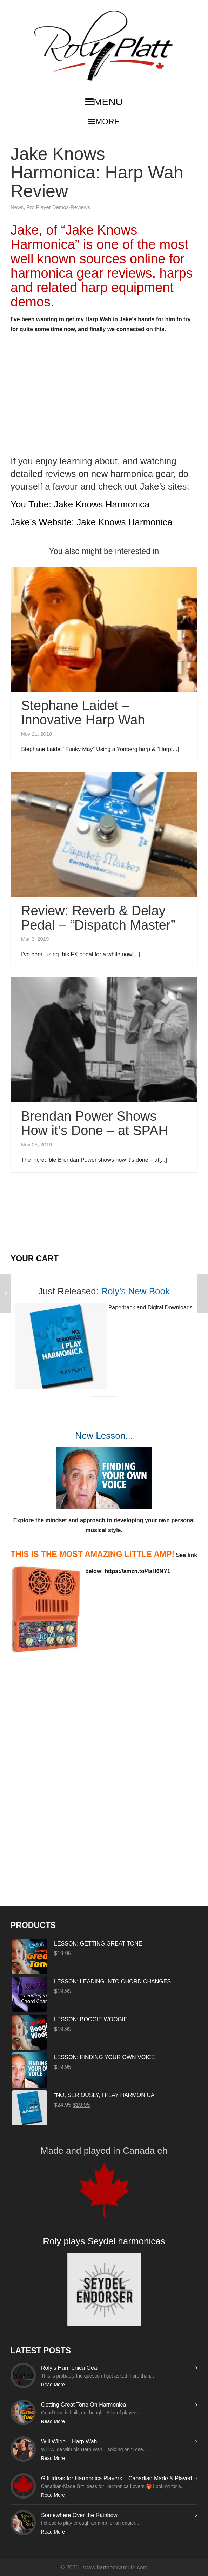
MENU (103, 101)
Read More (53, 2384)
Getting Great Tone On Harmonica (83, 2405)
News (17, 207)
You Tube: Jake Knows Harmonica (80, 504)
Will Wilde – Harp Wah (69, 2441)
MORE (104, 121)
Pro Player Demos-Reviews (58, 207)
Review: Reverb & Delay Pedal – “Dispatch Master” (98, 917)
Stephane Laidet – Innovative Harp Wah (83, 712)
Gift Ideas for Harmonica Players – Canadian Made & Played (116, 2478)
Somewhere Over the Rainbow (79, 2515)
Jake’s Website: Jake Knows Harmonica (91, 522)
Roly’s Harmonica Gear (70, 2368)
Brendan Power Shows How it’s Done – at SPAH (94, 1123)
